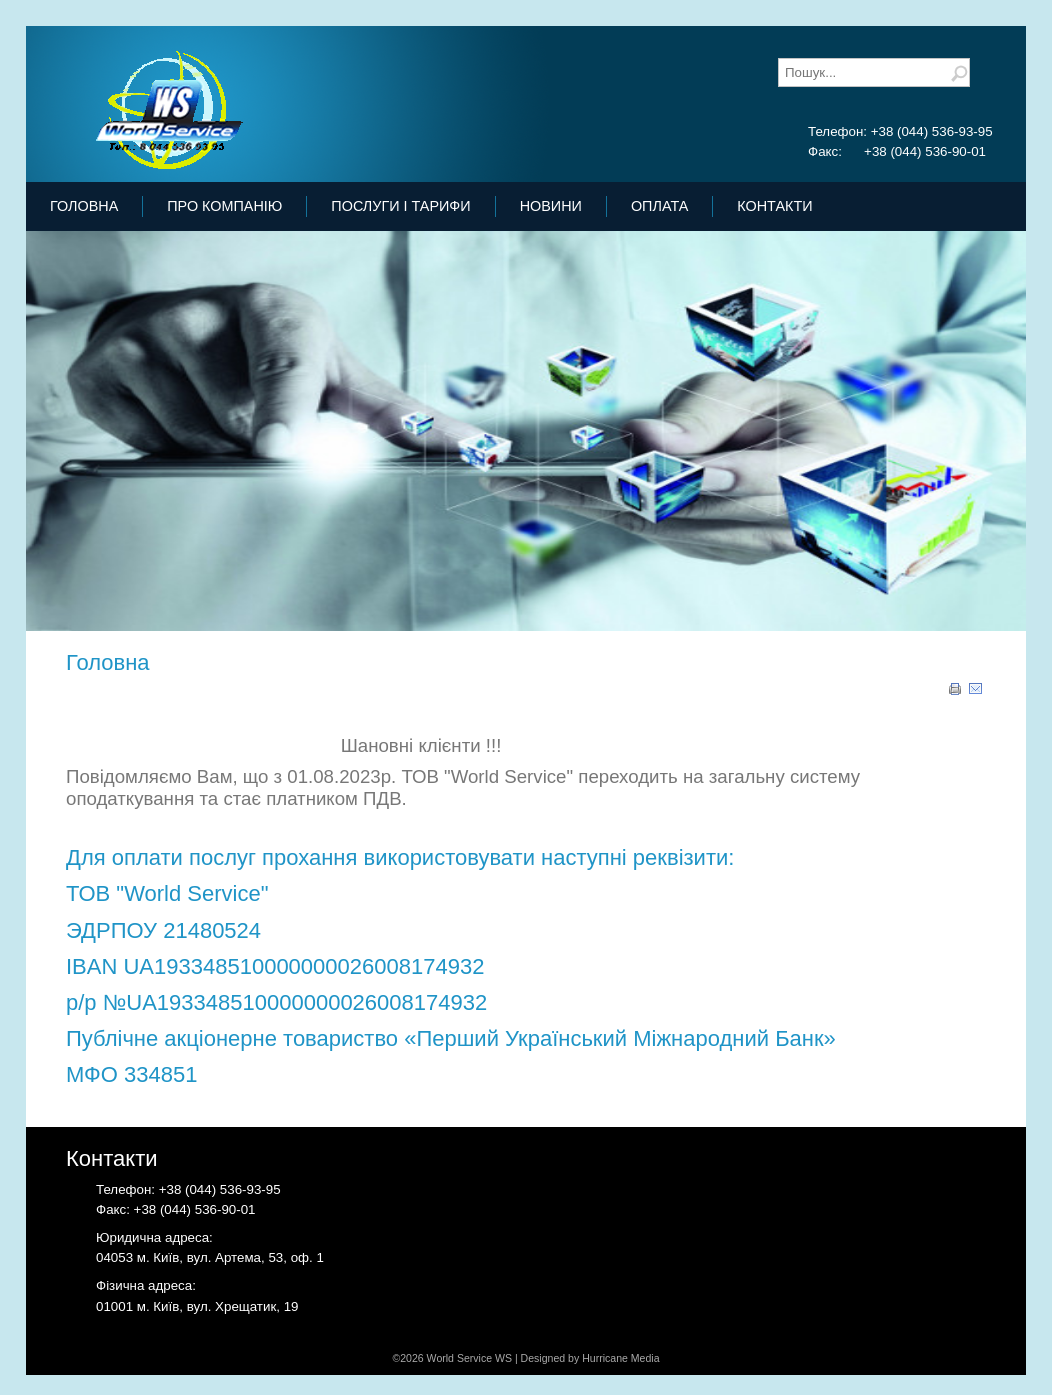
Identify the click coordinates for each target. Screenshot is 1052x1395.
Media (645, 1358)
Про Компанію (224, 206)
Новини (551, 206)
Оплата (659, 206)
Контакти (774, 206)
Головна (84, 206)
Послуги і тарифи (400, 206)
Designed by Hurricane (576, 1358)
